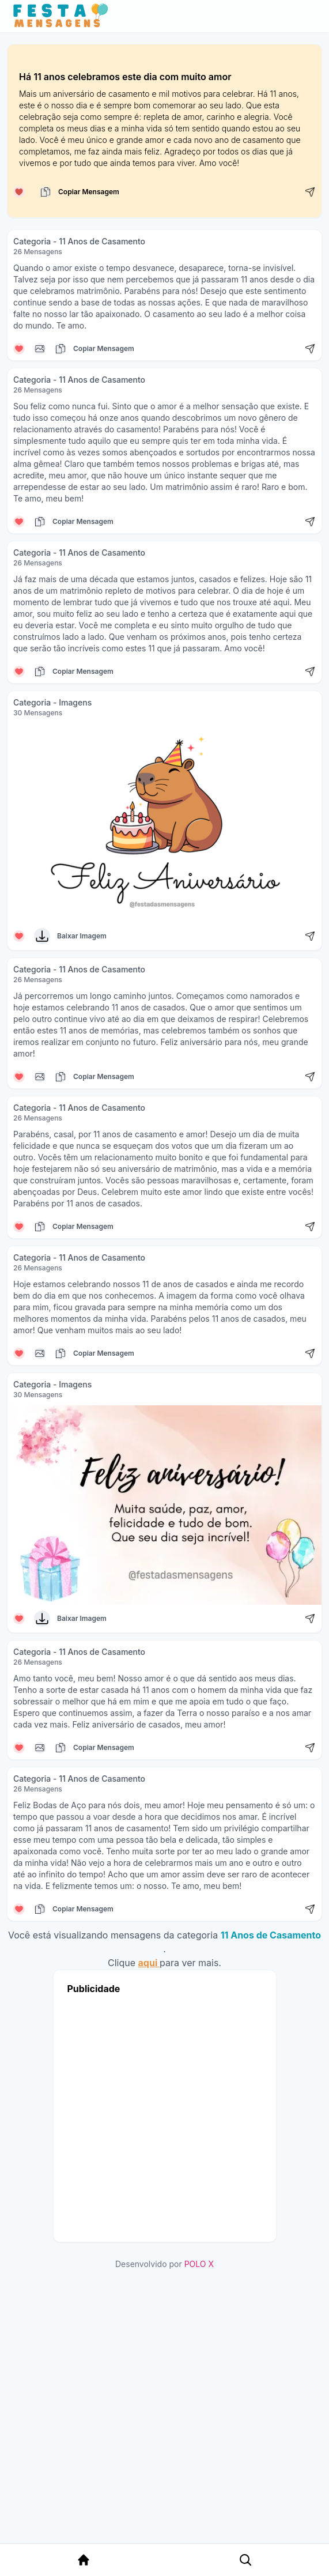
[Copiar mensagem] (45, 192)
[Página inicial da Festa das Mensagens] (63, 16)
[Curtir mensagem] (19, 192)
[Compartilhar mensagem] (310, 192)
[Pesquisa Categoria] (241, 2560)
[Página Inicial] (82, 2560)
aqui (149, 1962)
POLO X (199, 2264)
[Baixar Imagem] (42, 936)
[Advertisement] (154, 2115)
